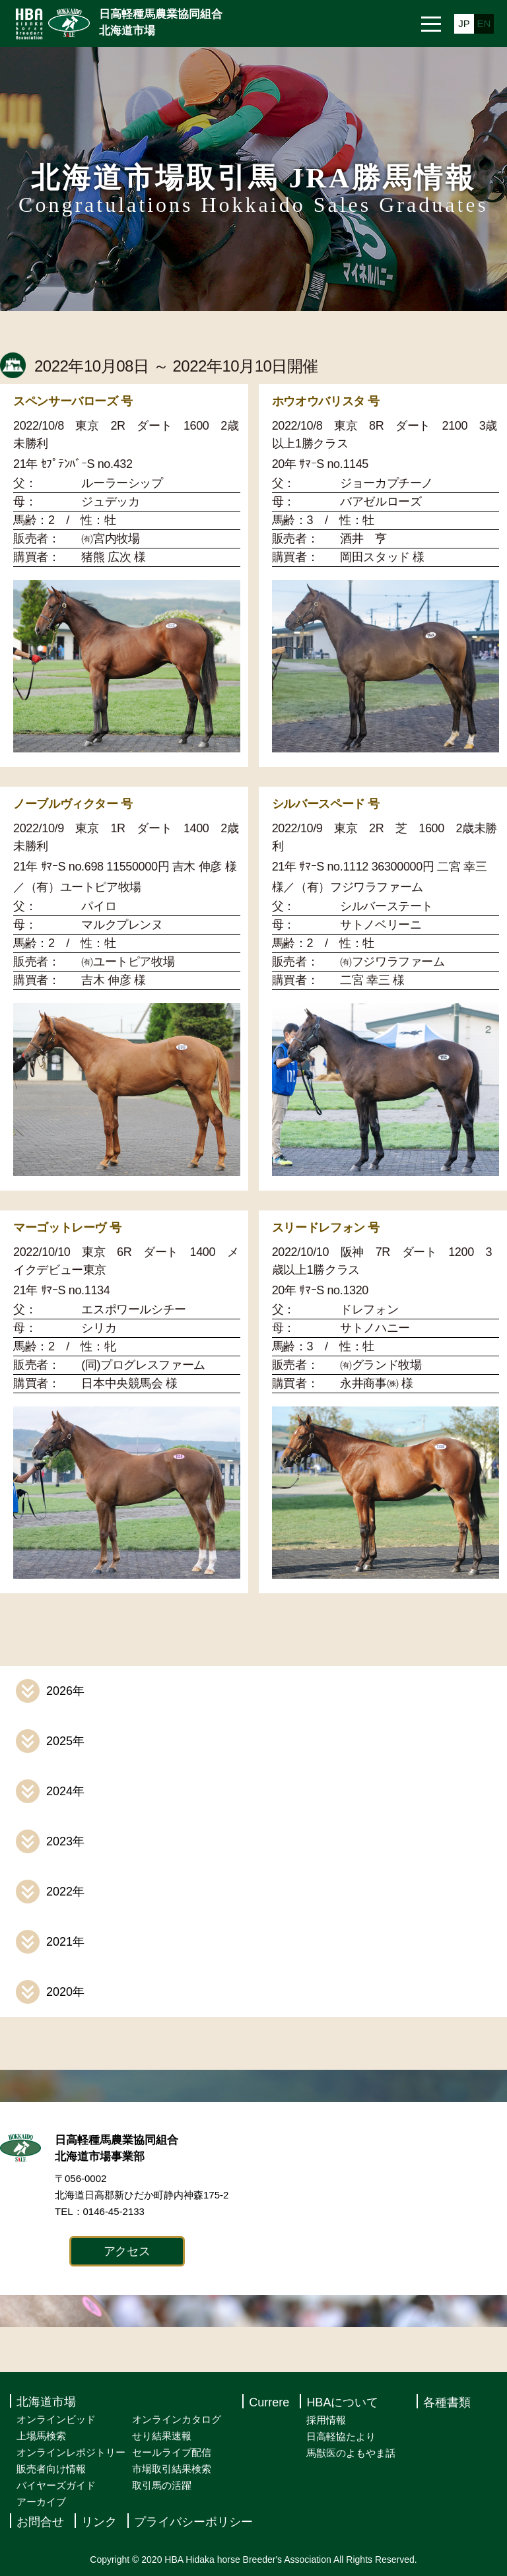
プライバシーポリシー (193, 2521)
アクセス (127, 2251)
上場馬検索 (41, 2435)
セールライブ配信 (171, 2452)
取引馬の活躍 (161, 2485)
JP (464, 23)
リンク (99, 2521)
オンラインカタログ (176, 2419)
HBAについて (342, 2402)
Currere (269, 2402)
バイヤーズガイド (56, 2485)
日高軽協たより (341, 2436)
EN (484, 23)
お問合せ (40, 2521)
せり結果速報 (161, 2435)
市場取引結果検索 (171, 2468)
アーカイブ (41, 2501)
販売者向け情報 (51, 2468)
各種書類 (447, 2402)
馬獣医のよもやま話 (350, 2453)
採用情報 (326, 2420)
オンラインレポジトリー (71, 2452)
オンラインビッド (56, 2419)
